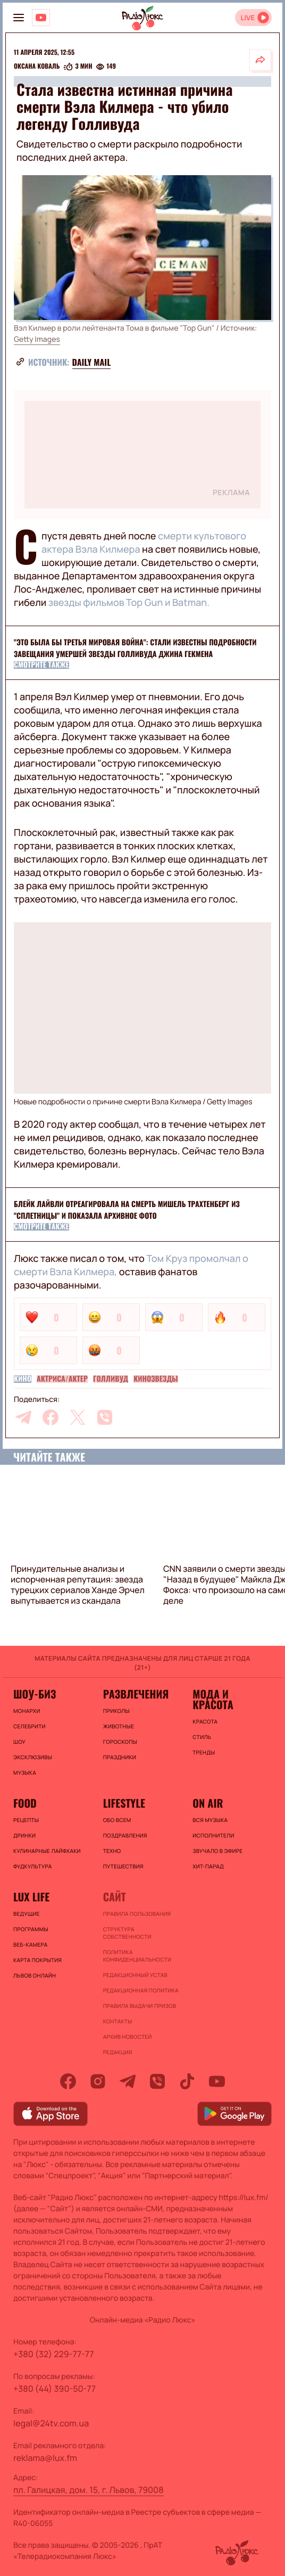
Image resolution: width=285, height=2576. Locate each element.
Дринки (24, 1835)
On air (207, 1803)
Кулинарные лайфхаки (47, 1851)
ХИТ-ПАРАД (208, 1866)
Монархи (26, 1710)
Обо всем (117, 1820)
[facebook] (50, 1417)
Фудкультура (32, 1866)
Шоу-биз (34, 1693)
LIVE (247, 17)
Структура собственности (127, 1932)
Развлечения (136, 1693)
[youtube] (217, 2081)
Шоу (19, 1741)
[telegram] (23, 1417)
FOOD (25, 1803)
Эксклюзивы (32, 1757)
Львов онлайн (34, 1975)
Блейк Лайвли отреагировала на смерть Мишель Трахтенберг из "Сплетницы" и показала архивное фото (127, 1210)
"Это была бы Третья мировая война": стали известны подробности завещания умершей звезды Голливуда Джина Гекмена (135, 648)
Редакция (117, 2052)
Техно (112, 1851)
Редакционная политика (141, 1990)
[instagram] (97, 2081)
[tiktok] (187, 2081)
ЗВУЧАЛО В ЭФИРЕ (217, 1851)
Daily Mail (91, 362)
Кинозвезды (155, 1379)
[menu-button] (18, 17)
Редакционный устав (135, 1975)
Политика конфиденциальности (137, 1955)
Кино (22, 1379)
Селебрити (29, 1726)
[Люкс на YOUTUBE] (41, 17)
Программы (30, 1929)
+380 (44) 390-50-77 (54, 2388)
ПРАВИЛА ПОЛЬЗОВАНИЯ (137, 1913)
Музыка (24, 1772)
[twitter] (77, 1417)
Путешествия (123, 1866)
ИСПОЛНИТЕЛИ (213, 1835)
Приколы (116, 1710)
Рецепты (26, 1820)
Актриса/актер (62, 1379)
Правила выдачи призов (140, 2005)
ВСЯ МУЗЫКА (210, 1820)
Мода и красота (212, 1699)
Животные (119, 1726)
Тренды (203, 1752)
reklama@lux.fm (45, 2458)
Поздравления (125, 1835)
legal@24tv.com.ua (51, 2423)
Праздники (119, 1757)
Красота (204, 1721)
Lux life (31, 1896)
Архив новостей (127, 2036)
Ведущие (26, 1913)
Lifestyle (124, 1803)
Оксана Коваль (37, 66)
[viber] (104, 1417)
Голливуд (110, 1379)
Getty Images (37, 339)
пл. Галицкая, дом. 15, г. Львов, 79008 (88, 2490)
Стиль (201, 1737)
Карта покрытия (37, 1960)
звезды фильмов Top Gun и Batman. (128, 602)
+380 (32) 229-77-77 (53, 2354)
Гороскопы (120, 1741)
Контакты (117, 2021)
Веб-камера (30, 1944)
